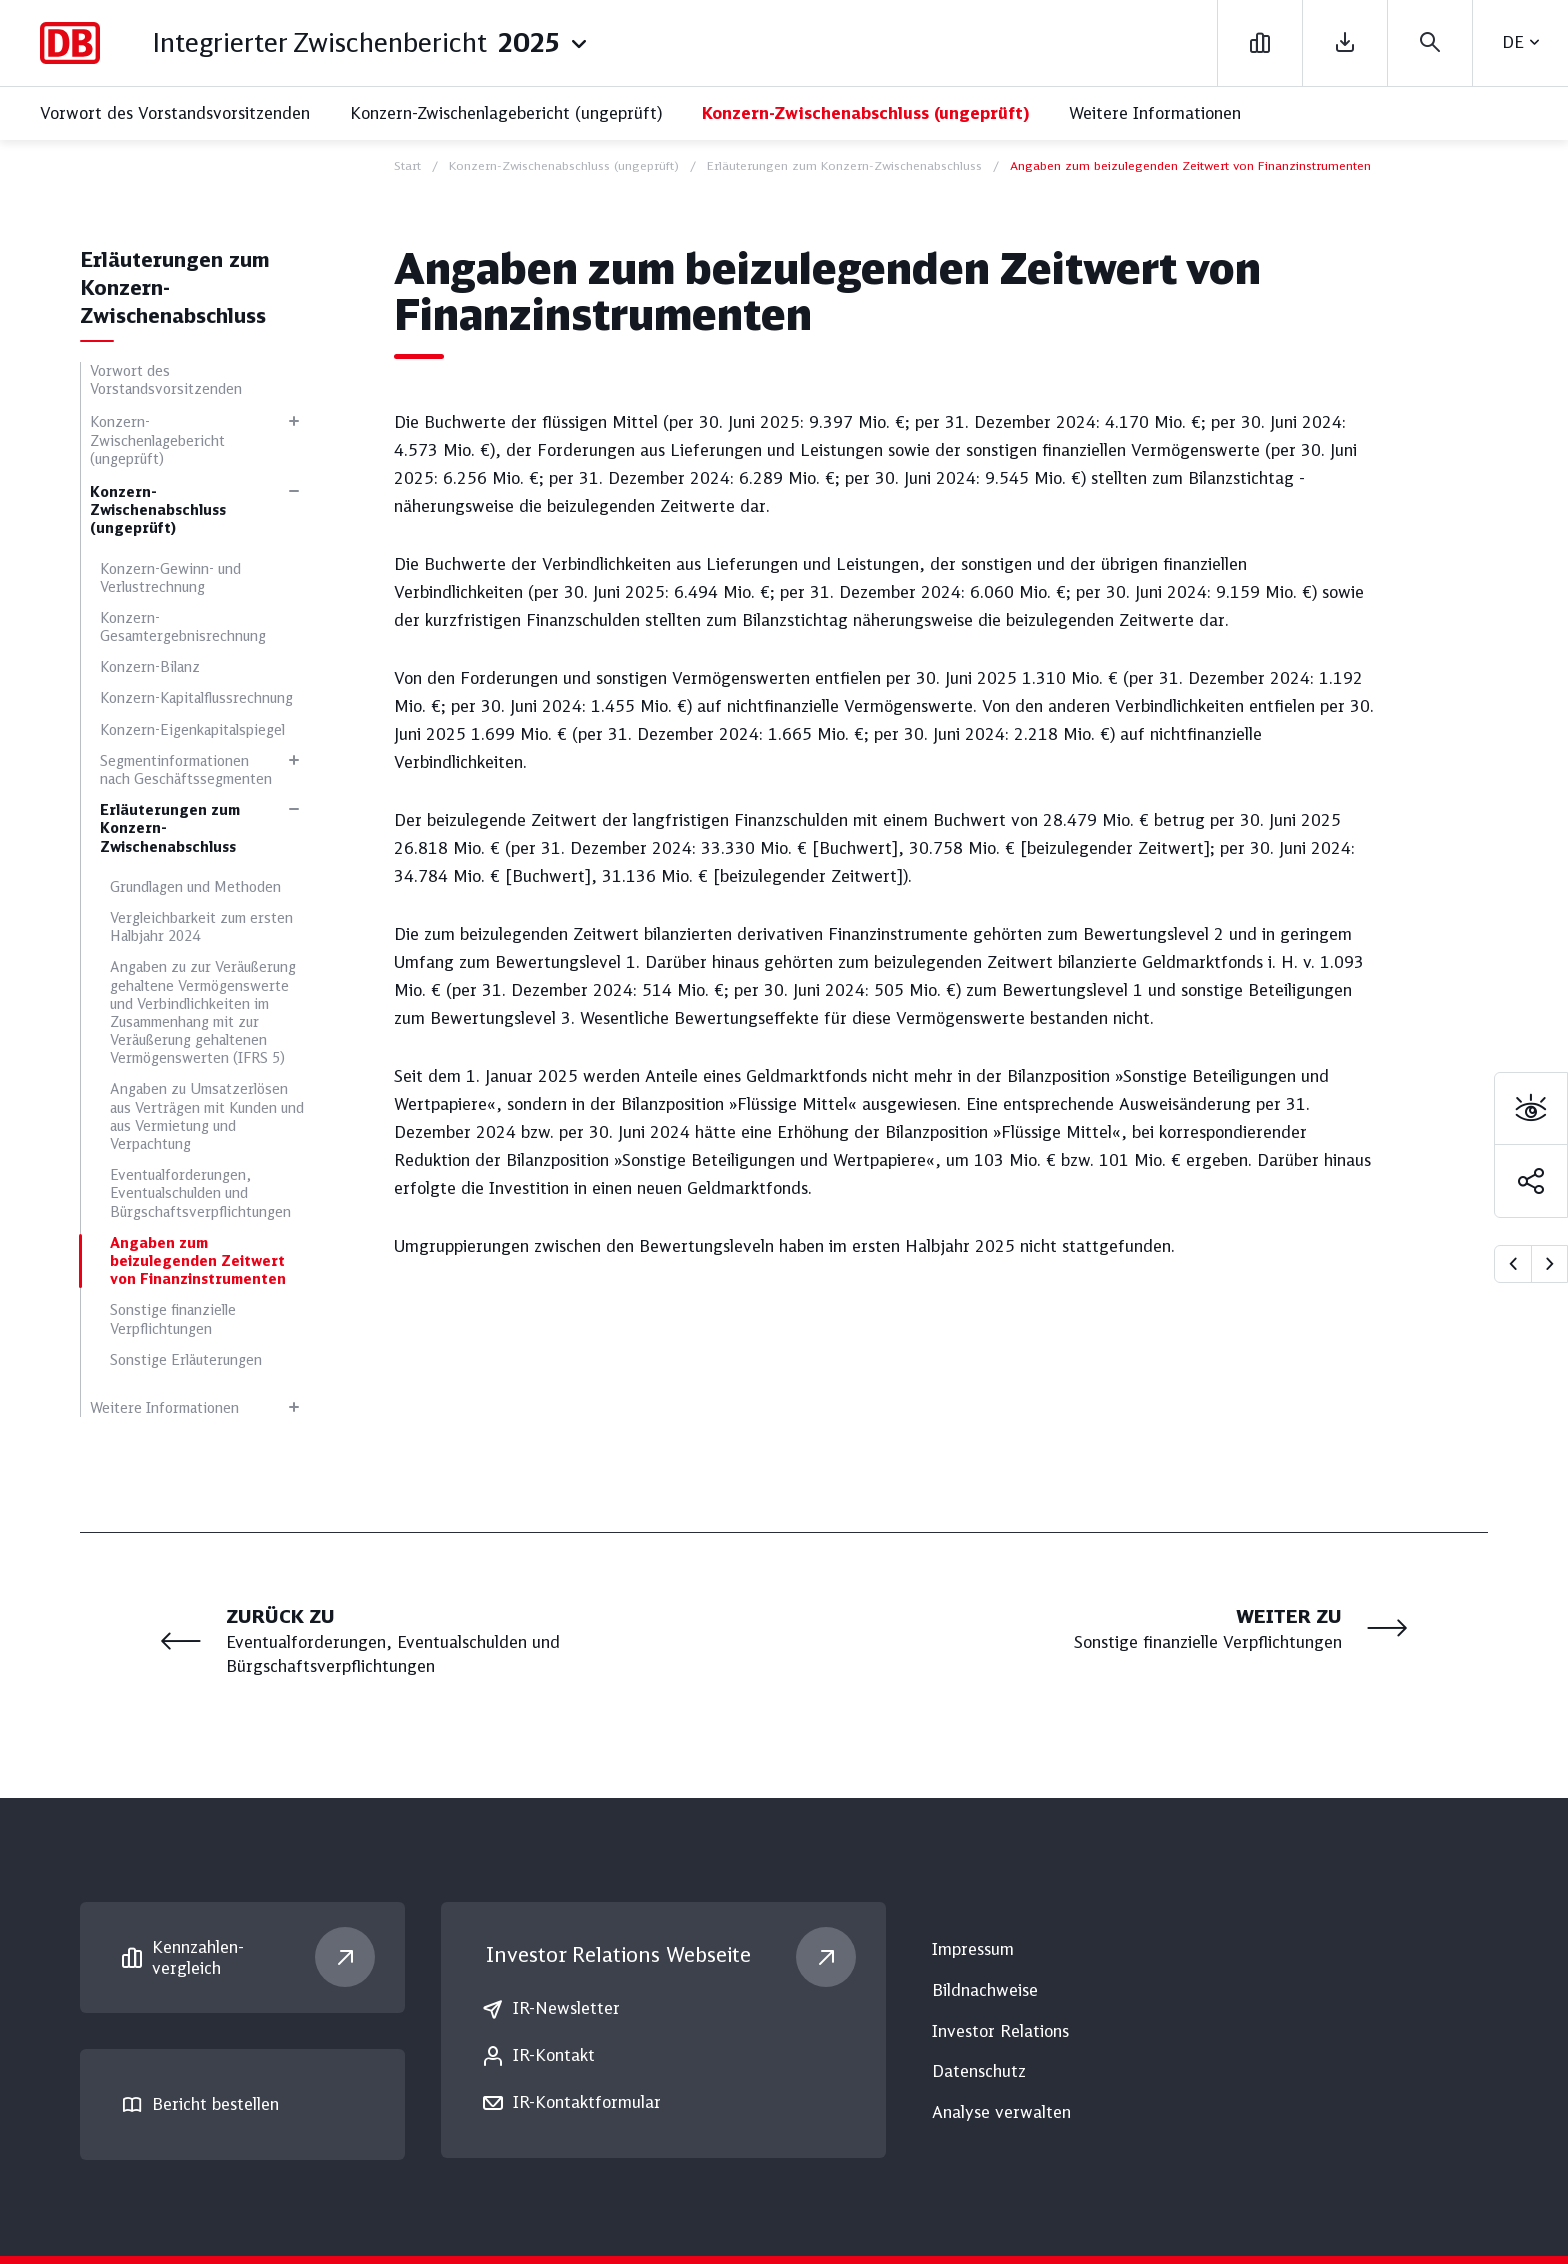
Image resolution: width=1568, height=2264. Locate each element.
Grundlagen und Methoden (195, 887)
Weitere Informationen (1155, 113)
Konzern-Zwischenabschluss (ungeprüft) (865, 113)
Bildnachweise (985, 1990)
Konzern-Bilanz (150, 667)
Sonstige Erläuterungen (186, 1360)
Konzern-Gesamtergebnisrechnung (183, 627)
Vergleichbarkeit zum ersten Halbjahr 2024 (201, 927)
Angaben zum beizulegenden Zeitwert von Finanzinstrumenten (198, 1261)
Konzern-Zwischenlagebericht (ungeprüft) (506, 113)
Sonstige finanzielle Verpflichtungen (173, 1319)
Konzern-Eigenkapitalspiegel (192, 730)
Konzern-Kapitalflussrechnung (196, 698)
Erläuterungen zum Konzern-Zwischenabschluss (170, 828)
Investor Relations (618, 1955)
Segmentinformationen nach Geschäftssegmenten (186, 770)
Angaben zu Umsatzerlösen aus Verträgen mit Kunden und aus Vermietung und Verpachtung (207, 1116)
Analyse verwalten (1001, 2112)
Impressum (973, 1949)
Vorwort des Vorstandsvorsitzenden (175, 113)
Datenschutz (979, 2071)
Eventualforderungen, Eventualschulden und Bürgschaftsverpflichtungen (200, 1193)
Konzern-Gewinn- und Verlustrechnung (170, 578)
